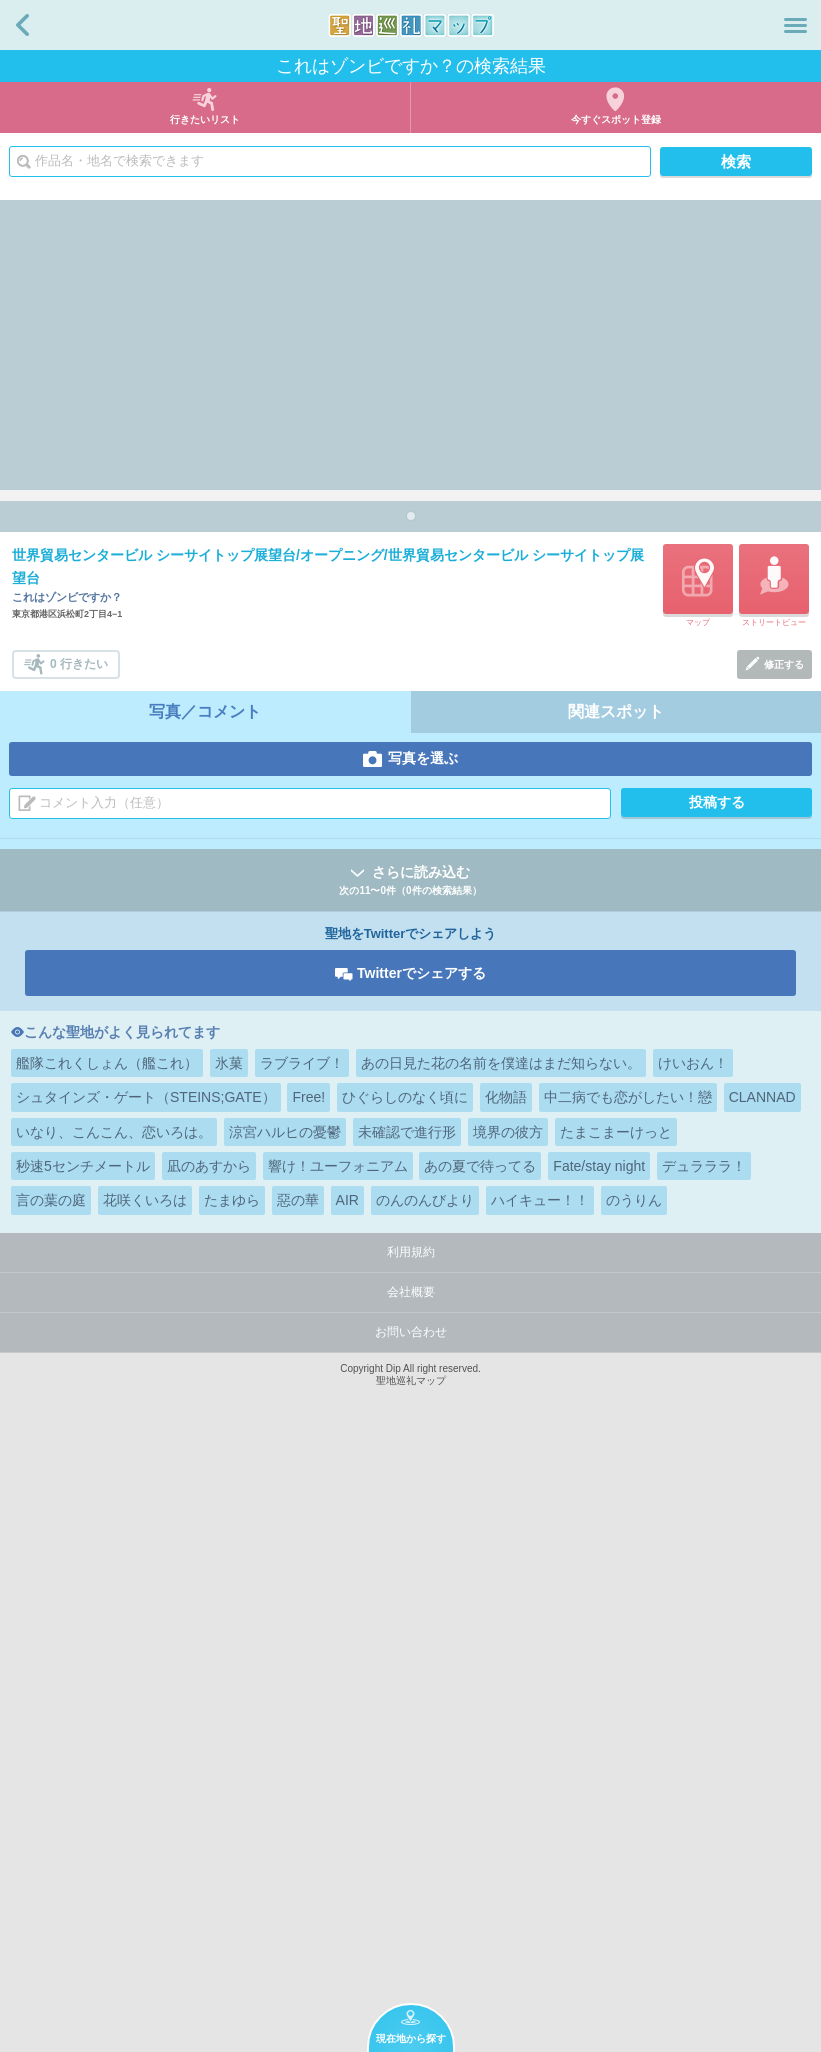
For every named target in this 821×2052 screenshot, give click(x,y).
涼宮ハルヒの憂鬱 (285, 1737)
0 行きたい (79, 1269)
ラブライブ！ (302, 1668)
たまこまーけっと (616, 1737)
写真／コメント (205, 1316)
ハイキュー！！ (540, 1805)
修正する (784, 1269)
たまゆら (232, 1805)
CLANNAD (762, 1702)
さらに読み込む (410, 1486)
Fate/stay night (599, 1771)
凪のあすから (209, 1771)
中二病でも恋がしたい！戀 (628, 1702)
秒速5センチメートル (83, 1771)
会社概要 (411, 1897)
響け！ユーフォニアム (338, 1771)
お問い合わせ (411, 1937)
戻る (22, 25)
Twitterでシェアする (421, 1578)
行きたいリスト (205, 119)
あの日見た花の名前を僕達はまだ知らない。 (501, 1668)
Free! (308, 1702)
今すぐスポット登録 (616, 119)
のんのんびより (425, 1805)
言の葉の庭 (51, 1805)
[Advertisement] (410, 340)
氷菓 (229, 1668)
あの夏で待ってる (480, 1771)
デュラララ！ (704, 1771)
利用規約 (411, 1857)
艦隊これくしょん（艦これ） (107, 1668)
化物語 (506, 1702)
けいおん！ (693, 1668)
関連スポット (616, 1316)
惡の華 (298, 1805)
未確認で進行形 (407, 1737)
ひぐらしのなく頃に (405, 1702)
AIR (347, 1805)
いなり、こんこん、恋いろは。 (114, 1737)
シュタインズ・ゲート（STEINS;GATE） (146, 1702)
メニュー (795, 25)
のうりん (634, 1805)
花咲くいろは (145, 1805)
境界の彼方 (508, 1737)
